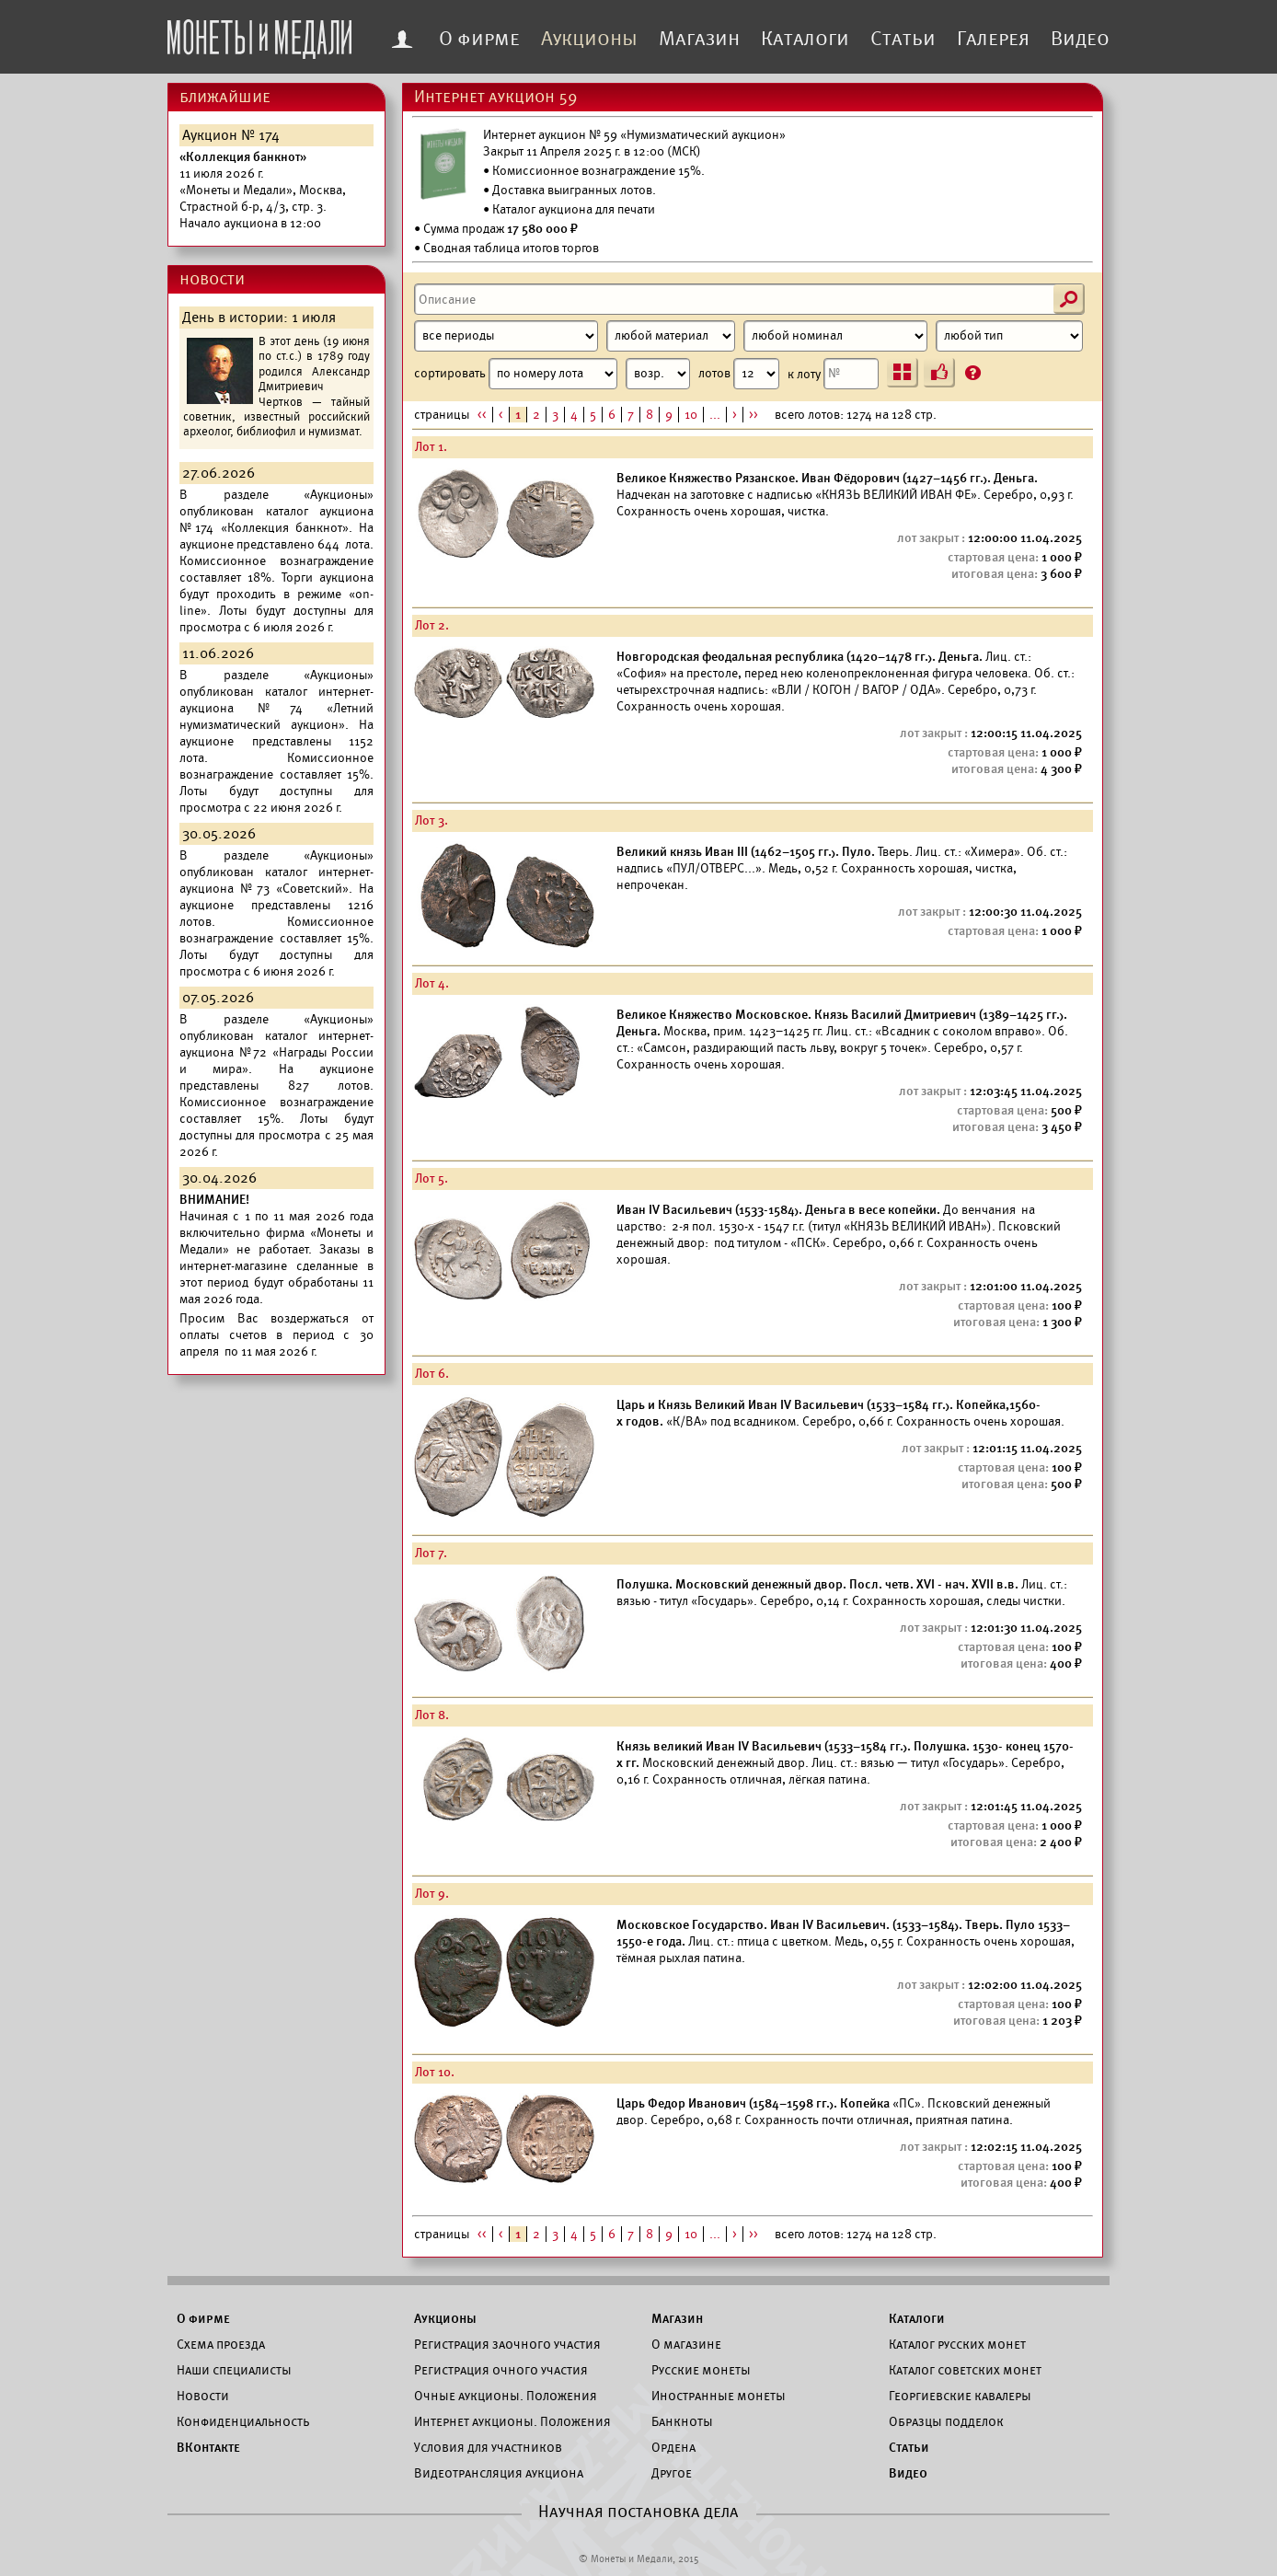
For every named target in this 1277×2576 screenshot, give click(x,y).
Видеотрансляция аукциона (498, 2473)
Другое (671, 2473)
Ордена (673, 2447)
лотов (738, 373)
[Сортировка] (658, 373)
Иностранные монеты (718, 2395)
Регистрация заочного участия (507, 2344)
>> (753, 414)
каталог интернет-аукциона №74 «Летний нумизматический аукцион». (276, 708)
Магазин (699, 38)
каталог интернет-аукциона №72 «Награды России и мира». (276, 1052)
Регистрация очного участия (501, 2369)
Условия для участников (488, 2447)
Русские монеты (701, 2369)
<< (482, 414)
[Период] (506, 336)
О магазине (686, 2344)
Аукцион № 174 (231, 135)
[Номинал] (835, 336)
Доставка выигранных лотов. (574, 190)
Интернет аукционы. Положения (512, 2421)
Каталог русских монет (957, 2344)
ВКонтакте (208, 2447)
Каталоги (805, 38)
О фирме (479, 38)
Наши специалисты (234, 2369)
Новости (203, 2395)
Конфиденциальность (243, 2421)
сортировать (552, 373)
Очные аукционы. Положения (505, 2395)
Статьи (903, 38)
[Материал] (670, 336)
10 (691, 414)
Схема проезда (221, 2344)
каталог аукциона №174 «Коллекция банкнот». (276, 519)
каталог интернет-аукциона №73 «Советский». (276, 880)
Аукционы (589, 38)
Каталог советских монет (965, 2369)
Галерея (993, 38)
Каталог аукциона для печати (573, 209)
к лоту (833, 373)
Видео (1080, 38)
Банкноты (682, 2421)
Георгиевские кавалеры (960, 2395)
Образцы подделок (946, 2421)
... (714, 414)
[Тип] (1009, 336)
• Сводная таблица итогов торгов (506, 248)
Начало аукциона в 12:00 (262, 190)
